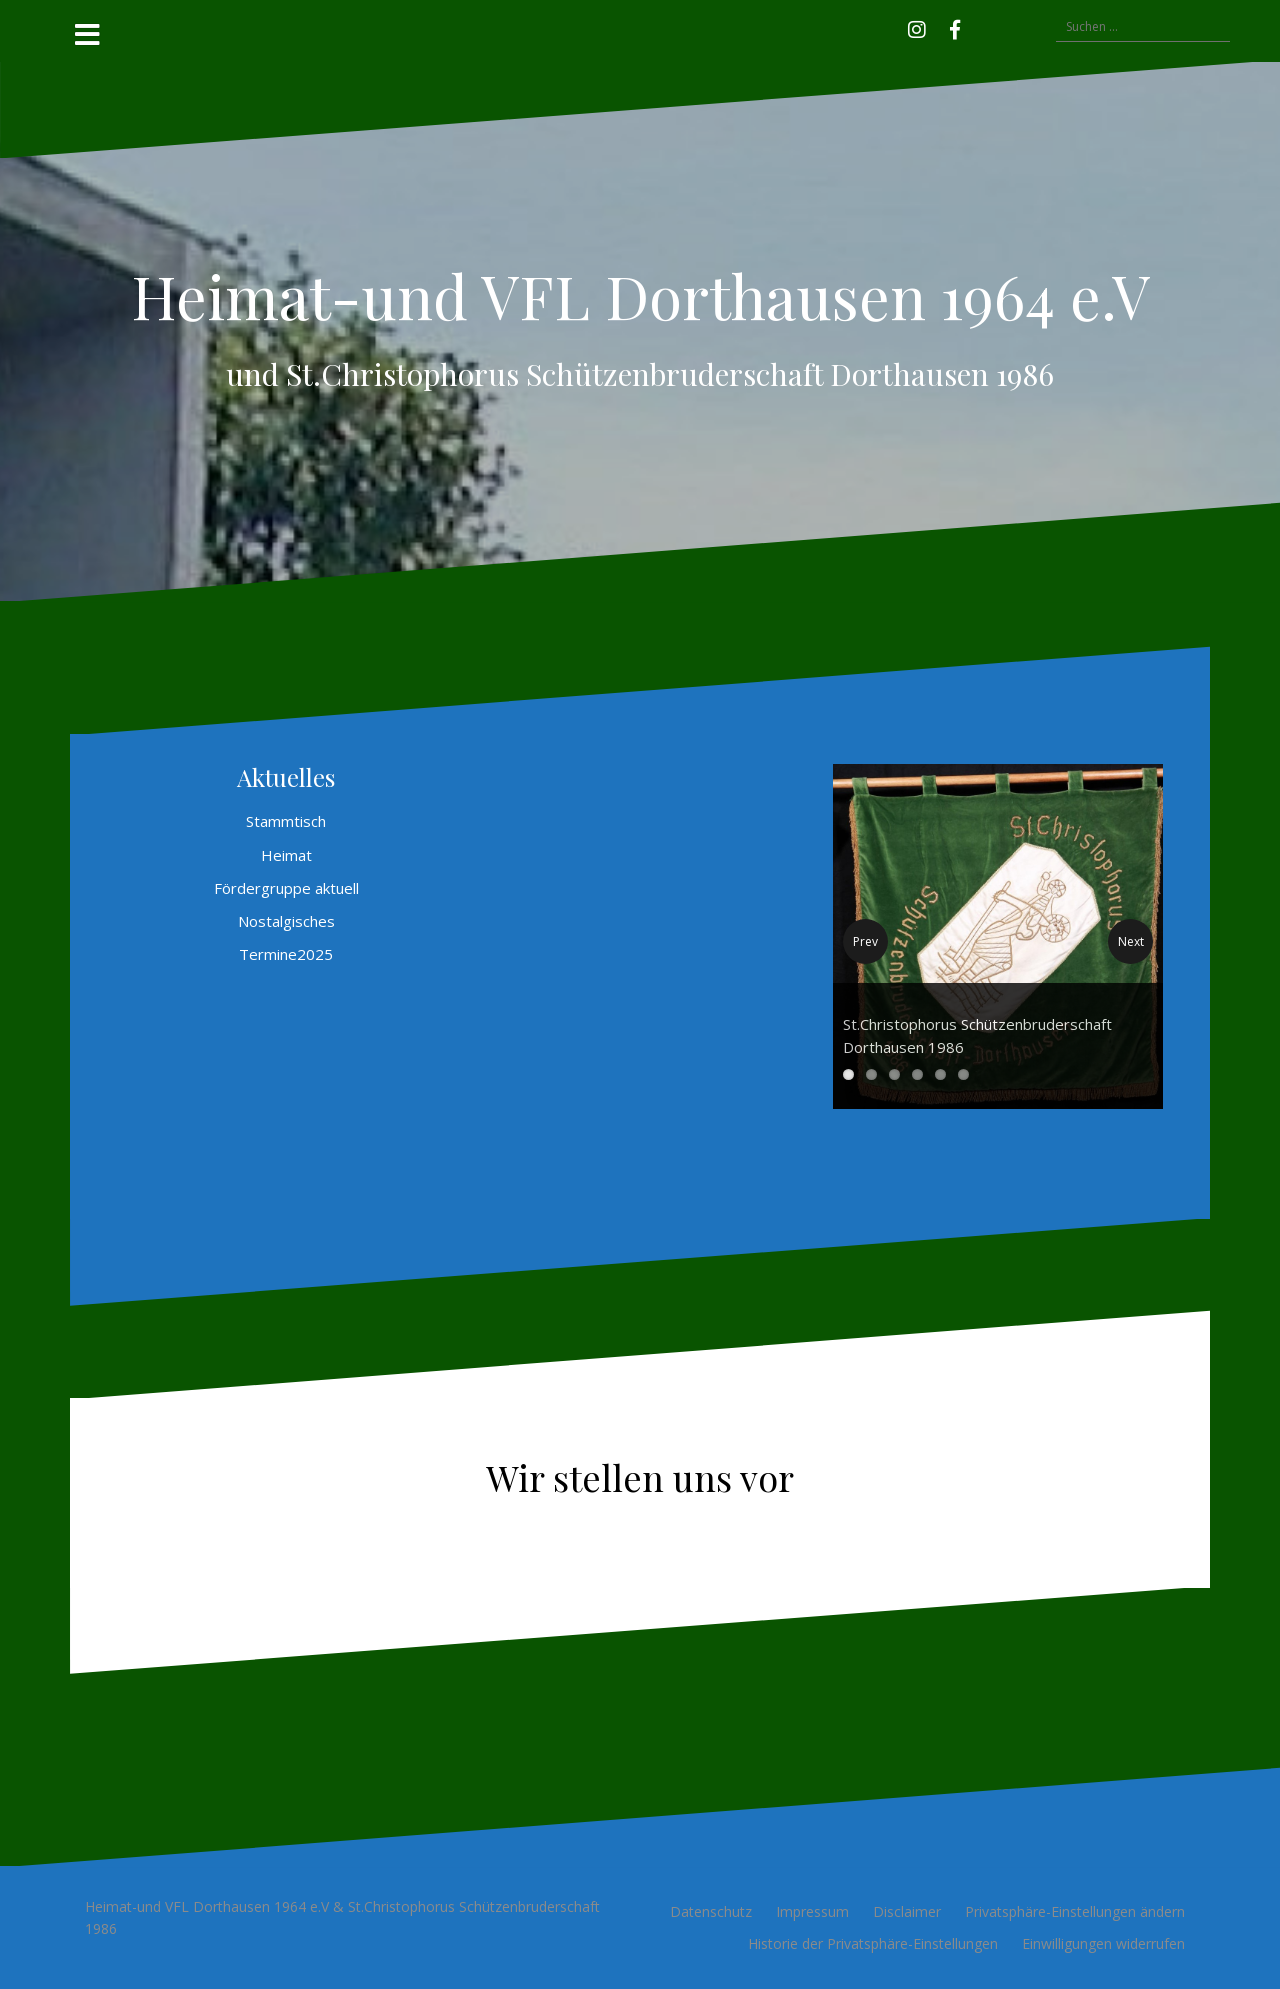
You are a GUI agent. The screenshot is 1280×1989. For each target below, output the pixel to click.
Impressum (812, 1911)
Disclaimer (907, 1911)
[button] (984, 27)
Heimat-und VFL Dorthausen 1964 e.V (640, 295)
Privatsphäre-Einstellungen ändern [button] (1075, 1911)
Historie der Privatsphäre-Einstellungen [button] (873, 1943)
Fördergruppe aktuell (286, 888)
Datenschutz (711, 1911)
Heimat (286, 855)
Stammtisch (286, 821)
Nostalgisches (286, 921)
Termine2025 (286, 954)
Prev (865, 941)
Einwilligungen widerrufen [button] (1103, 1943)
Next (1131, 941)
